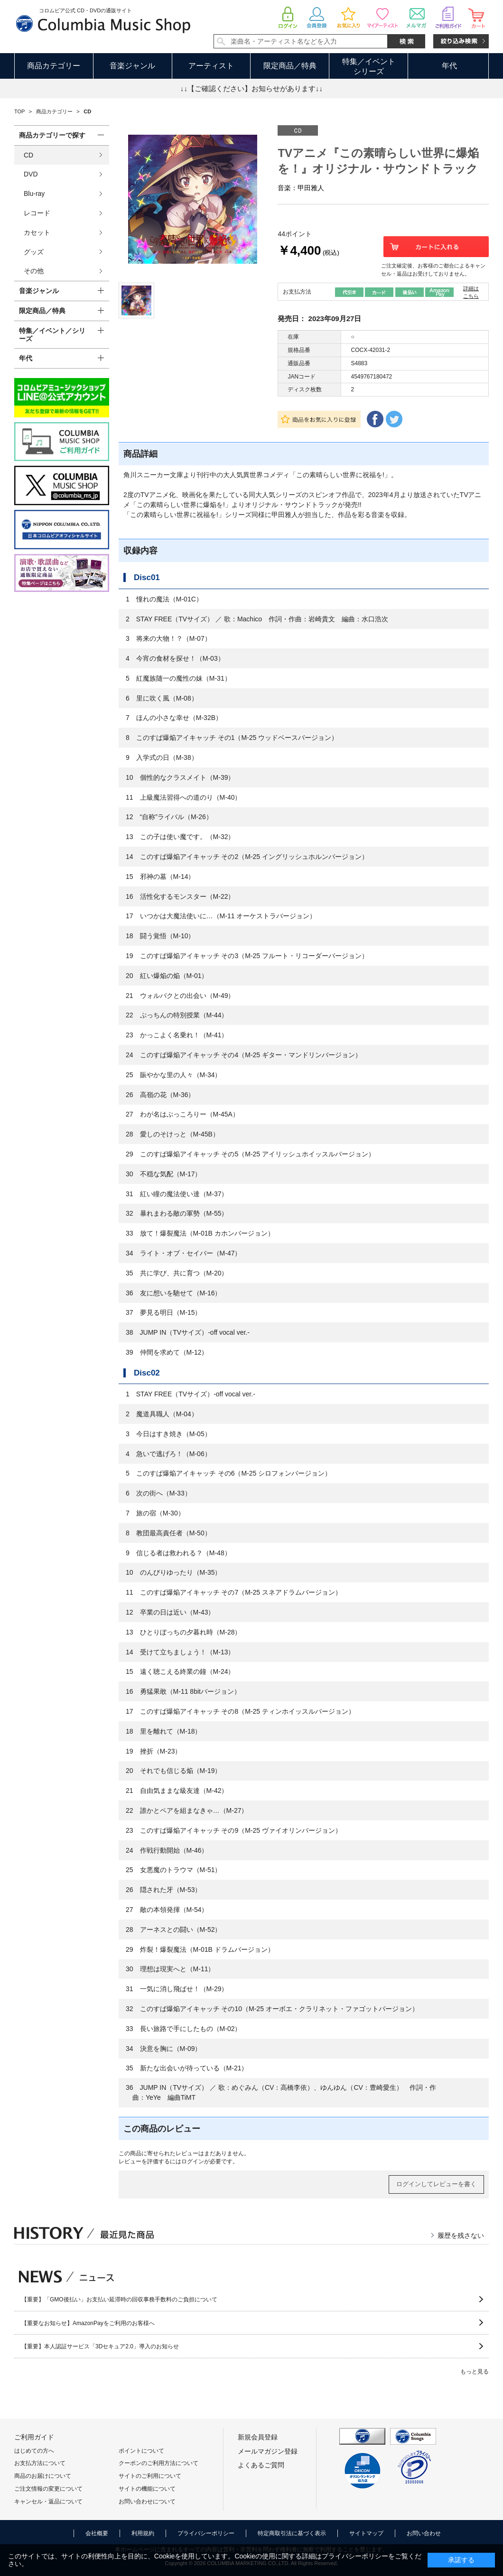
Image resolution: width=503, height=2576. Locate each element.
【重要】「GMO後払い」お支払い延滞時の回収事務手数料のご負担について (119, 2299)
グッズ (34, 252)
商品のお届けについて (42, 2476)
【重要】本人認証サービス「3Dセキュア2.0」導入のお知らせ (100, 2346)
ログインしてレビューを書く (436, 2184)
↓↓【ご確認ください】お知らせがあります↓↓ (251, 88)
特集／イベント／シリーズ (52, 334)
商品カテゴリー (53, 66)
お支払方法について (39, 2463)
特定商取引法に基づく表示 (292, 2533)
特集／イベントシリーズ (368, 66)
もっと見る (474, 2371)
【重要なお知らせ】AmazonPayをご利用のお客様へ (88, 2323)
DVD (31, 174)
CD (28, 155)
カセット (37, 232)
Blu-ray (34, 193)
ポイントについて (141, 2450)
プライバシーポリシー (205, 2533)
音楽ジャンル (132, 66)
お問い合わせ (424, 2533)
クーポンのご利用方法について (158, 2463)
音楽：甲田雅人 (301, 188)
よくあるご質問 (261, 2465)
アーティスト (211, 66)
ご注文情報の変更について (48, 2488)
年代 (449, 66)
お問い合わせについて (147, 2501)
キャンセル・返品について (48, 2501)
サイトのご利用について (150, 2476)
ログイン (192, 2161)
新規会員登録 (258, 2437)
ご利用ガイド (34, 2437)
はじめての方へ (34, 2450)
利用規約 (142, 2533)
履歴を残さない (461, 2235)
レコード (37, 213)
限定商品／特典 (290, 66)
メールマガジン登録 (268, 2451)
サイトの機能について (147, 2488)
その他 (34, 271)
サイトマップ (366, 2533)
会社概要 (96, 2533)
